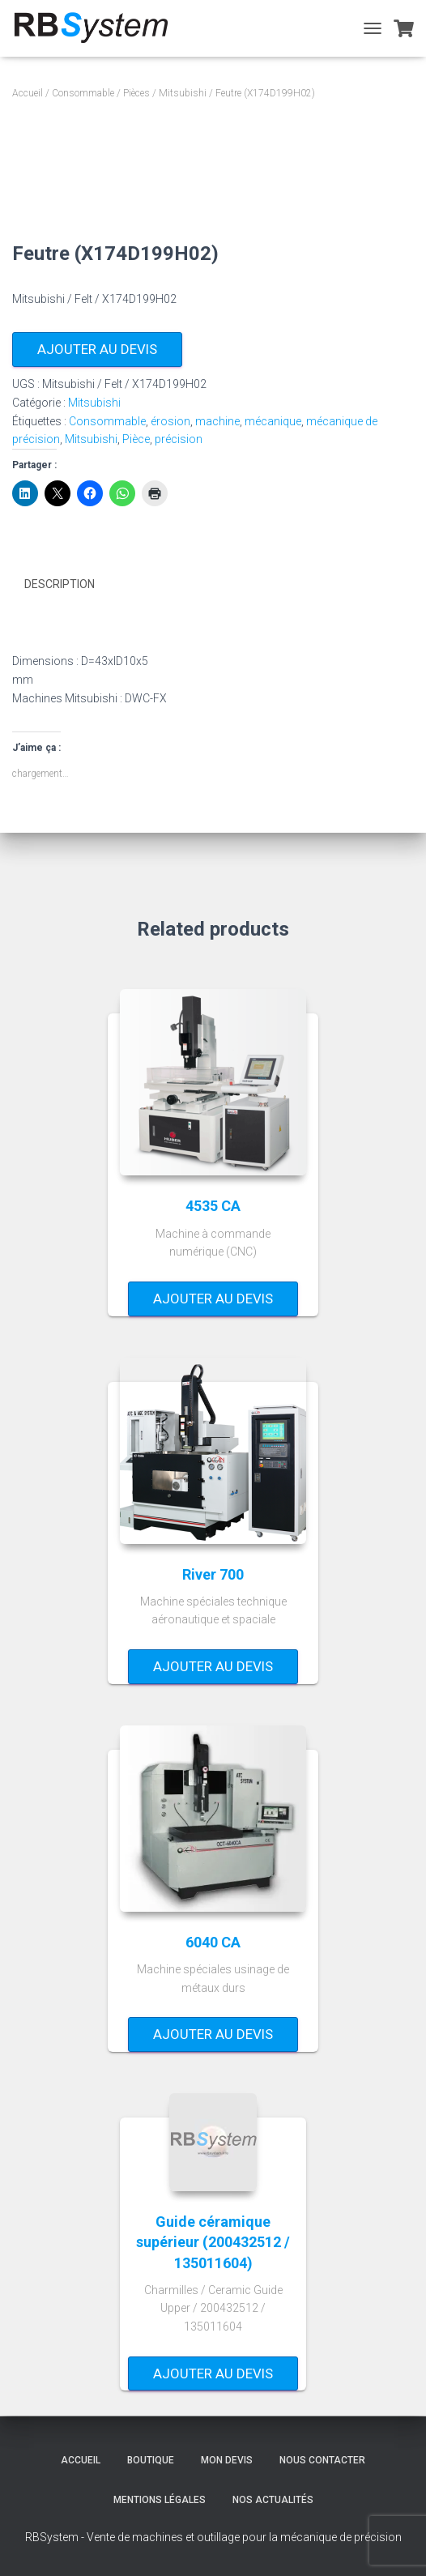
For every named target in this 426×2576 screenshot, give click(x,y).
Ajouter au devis (97, 349)
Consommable (83, 93)
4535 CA (213, 1205)
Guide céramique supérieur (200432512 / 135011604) (213, 2242)
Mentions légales (159, 2500)
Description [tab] (59, 584)
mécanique (273, 421)
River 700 (213, 1574)
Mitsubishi (183, 93)
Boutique (150, 2460)
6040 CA (213, 1942)
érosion (170, 421)
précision (178, 439)
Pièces (136, 93)
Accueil (27, 93)
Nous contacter (322, 2460)
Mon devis (227, 2460)
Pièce (136, 439)
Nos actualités (272, 2500)
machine (217, 421)
